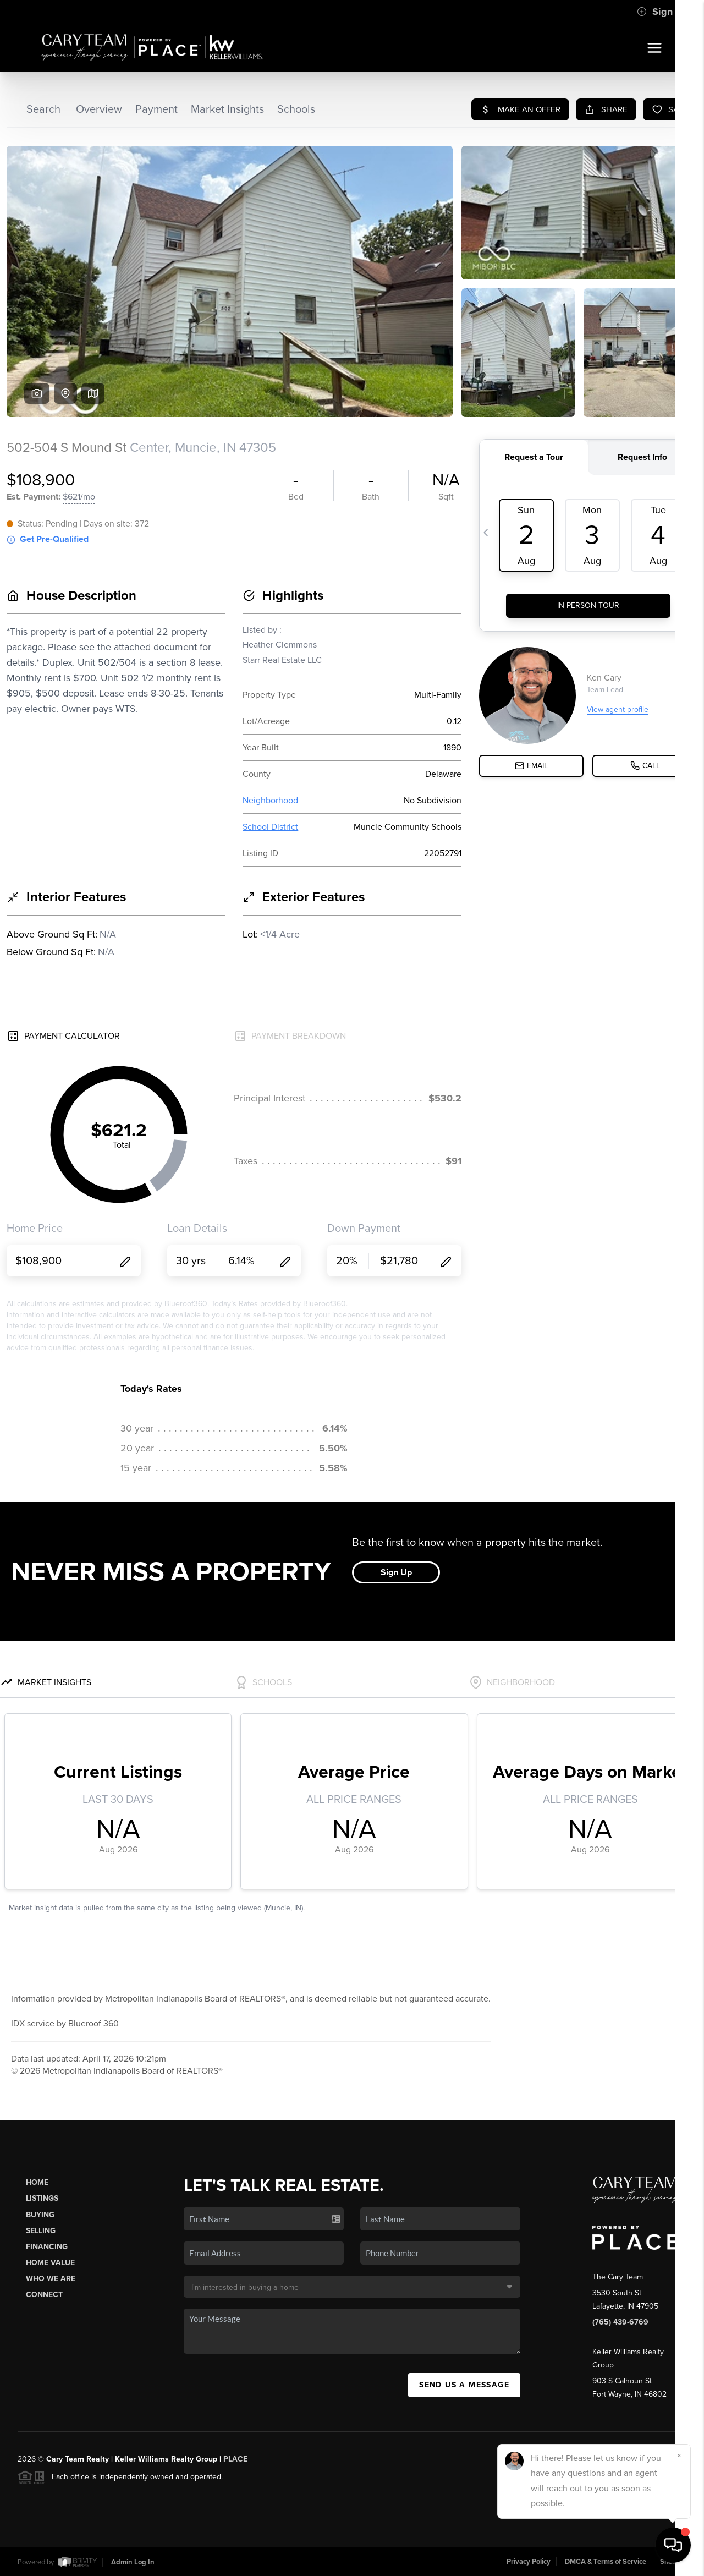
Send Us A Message (464, 2384)
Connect (44, 2294)
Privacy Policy (529, 2561)
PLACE (235, 2459)
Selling (41, 2230)
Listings (42, 2198)
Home (37, 2182)
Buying (40, 2214)
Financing (47, 2246)
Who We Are (50, 2278)
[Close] (679, 2455)
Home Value (50, 2262)
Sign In (660, 11)
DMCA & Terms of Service (605, 2561)
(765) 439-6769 (620, 2322)
